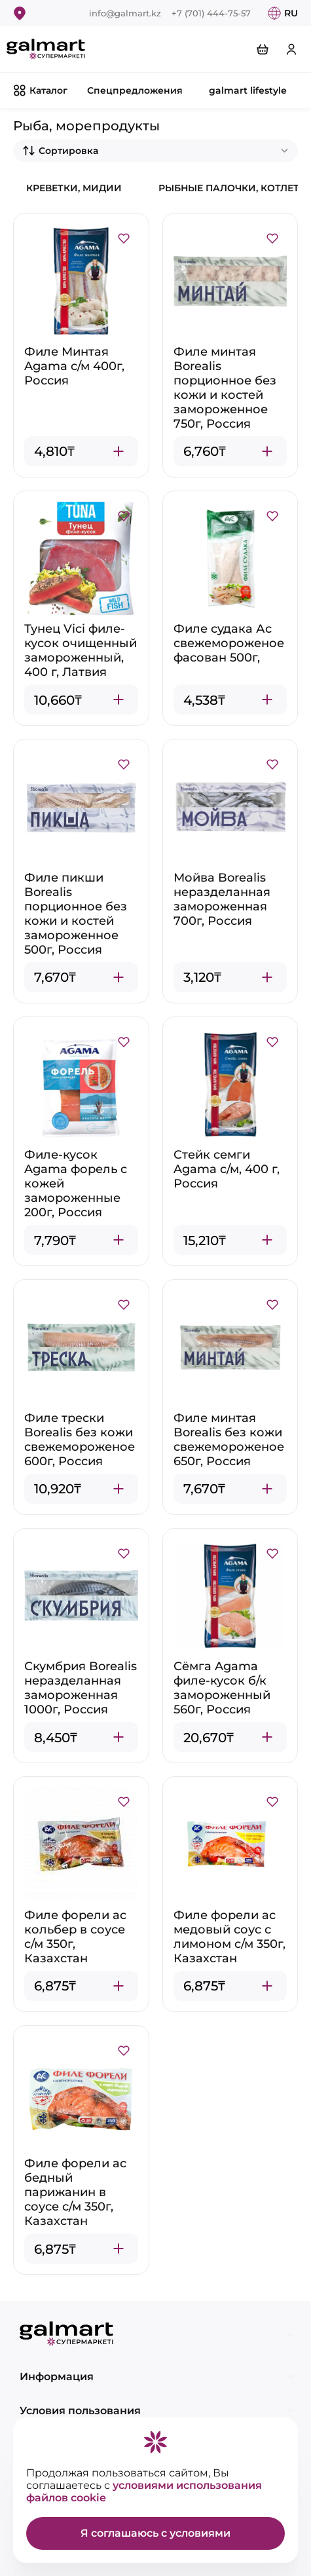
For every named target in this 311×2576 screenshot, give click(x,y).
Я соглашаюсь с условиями (155, 2533)
